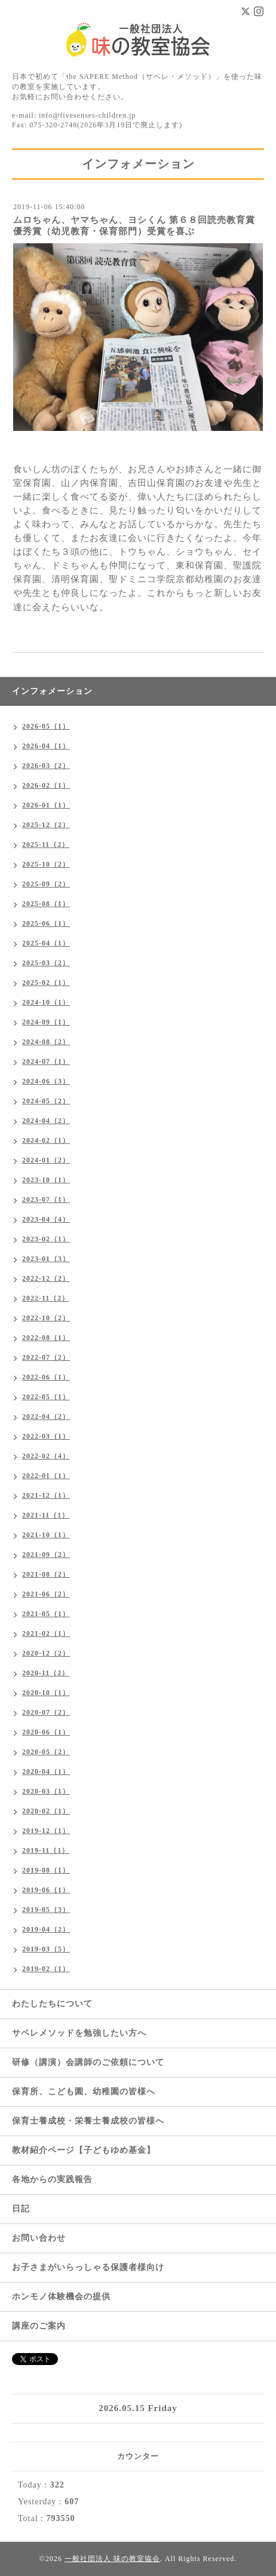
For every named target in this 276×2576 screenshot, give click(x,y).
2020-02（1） (46, 1811)
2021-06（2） (46, 1594)
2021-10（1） (46, 1535)
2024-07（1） (46, 1061)
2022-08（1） (46, 1337)
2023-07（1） (46, 1199)
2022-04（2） (46, 1416)
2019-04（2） (46, 1929)
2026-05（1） (46, 726)
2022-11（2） (45, 1298)
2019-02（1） (46, 1969)
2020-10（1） (46, 1692)
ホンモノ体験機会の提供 (61, 2296)
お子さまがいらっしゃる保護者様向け (88, 2267)
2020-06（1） (46, 1732)
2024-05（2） (46, 1101)
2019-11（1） (45, 1850)
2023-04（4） (46, 1219)
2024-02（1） (46, 1140)
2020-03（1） (46, 1791)
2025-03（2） (46, 963)
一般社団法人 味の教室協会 (112, 2558)
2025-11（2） (45, 844)
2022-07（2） (46, 1357)
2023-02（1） (46, 1239)
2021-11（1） (45, 1515)
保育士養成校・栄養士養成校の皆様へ (88, 2120)
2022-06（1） (46, 1377)
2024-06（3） (46, 1081)
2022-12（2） (46, 1278)
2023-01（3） (46, 1259)
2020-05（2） (46, 1752)
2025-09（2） (46, 884)
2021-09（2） (46, 1554)
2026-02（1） (46, 785)
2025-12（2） (46, 825)
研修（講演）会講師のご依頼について (88, 2062)
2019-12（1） (46, 1831)
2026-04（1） (46, 746)
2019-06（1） (46, 1890)
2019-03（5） (46, 1949)
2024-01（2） (46, 1160)
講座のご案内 (39, 2325)
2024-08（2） (46, 1042)
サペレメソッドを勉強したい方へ (79, 2033)
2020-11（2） (45, 1673)
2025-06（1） (46, 923)
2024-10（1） (46, 1002)
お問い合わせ (39, 2238)
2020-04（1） (46, 1771)
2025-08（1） (46, 904)
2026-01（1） (46, 805)
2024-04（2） (46, 1120)
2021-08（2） (46, 1574)
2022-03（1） (46, 1436)
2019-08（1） (46, 1870)
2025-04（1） (46, 943)
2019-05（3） (46, 1909)
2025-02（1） (46, 982)
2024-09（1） (46, 1022)
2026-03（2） (46, 765)
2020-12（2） (46, 1653)
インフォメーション (52, 691)
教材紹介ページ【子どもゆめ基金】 (83, 2150)
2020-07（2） (46, 1712)
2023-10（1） (46, 1180)
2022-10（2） (46, 1318)
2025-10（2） (46, 864)
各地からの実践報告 (52, 2179)
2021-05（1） (46, 1614)
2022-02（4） (46, 1456)
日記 (21, 2208)
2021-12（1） (46, 1495)
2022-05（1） (46, 1397)
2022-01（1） (46, 1475)
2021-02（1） (46, 1633)
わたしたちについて (52, 2003)
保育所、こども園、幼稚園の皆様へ (83, 2091)
